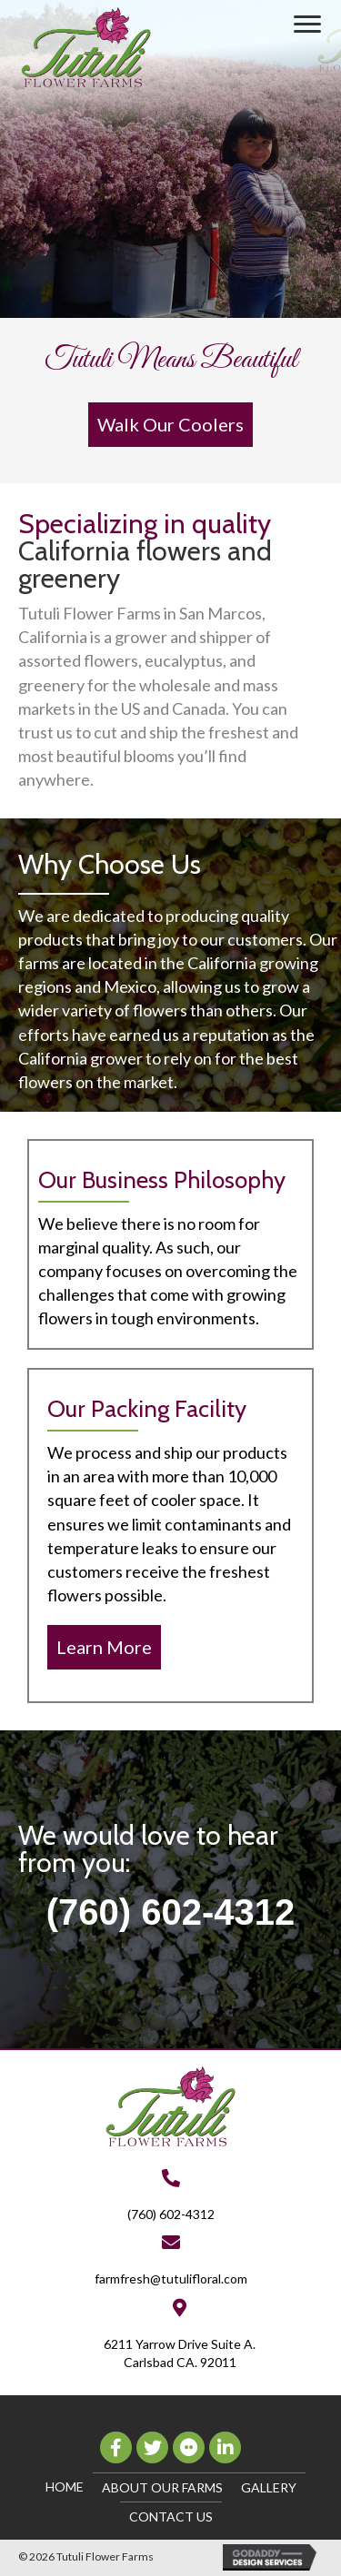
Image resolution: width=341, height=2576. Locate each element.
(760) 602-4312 (171, 1912)
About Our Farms (162, 2487)
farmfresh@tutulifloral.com (171, 2278)
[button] (307, 24)
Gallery (268, 2487)
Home (64, 2486)
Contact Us (171, 2516)
